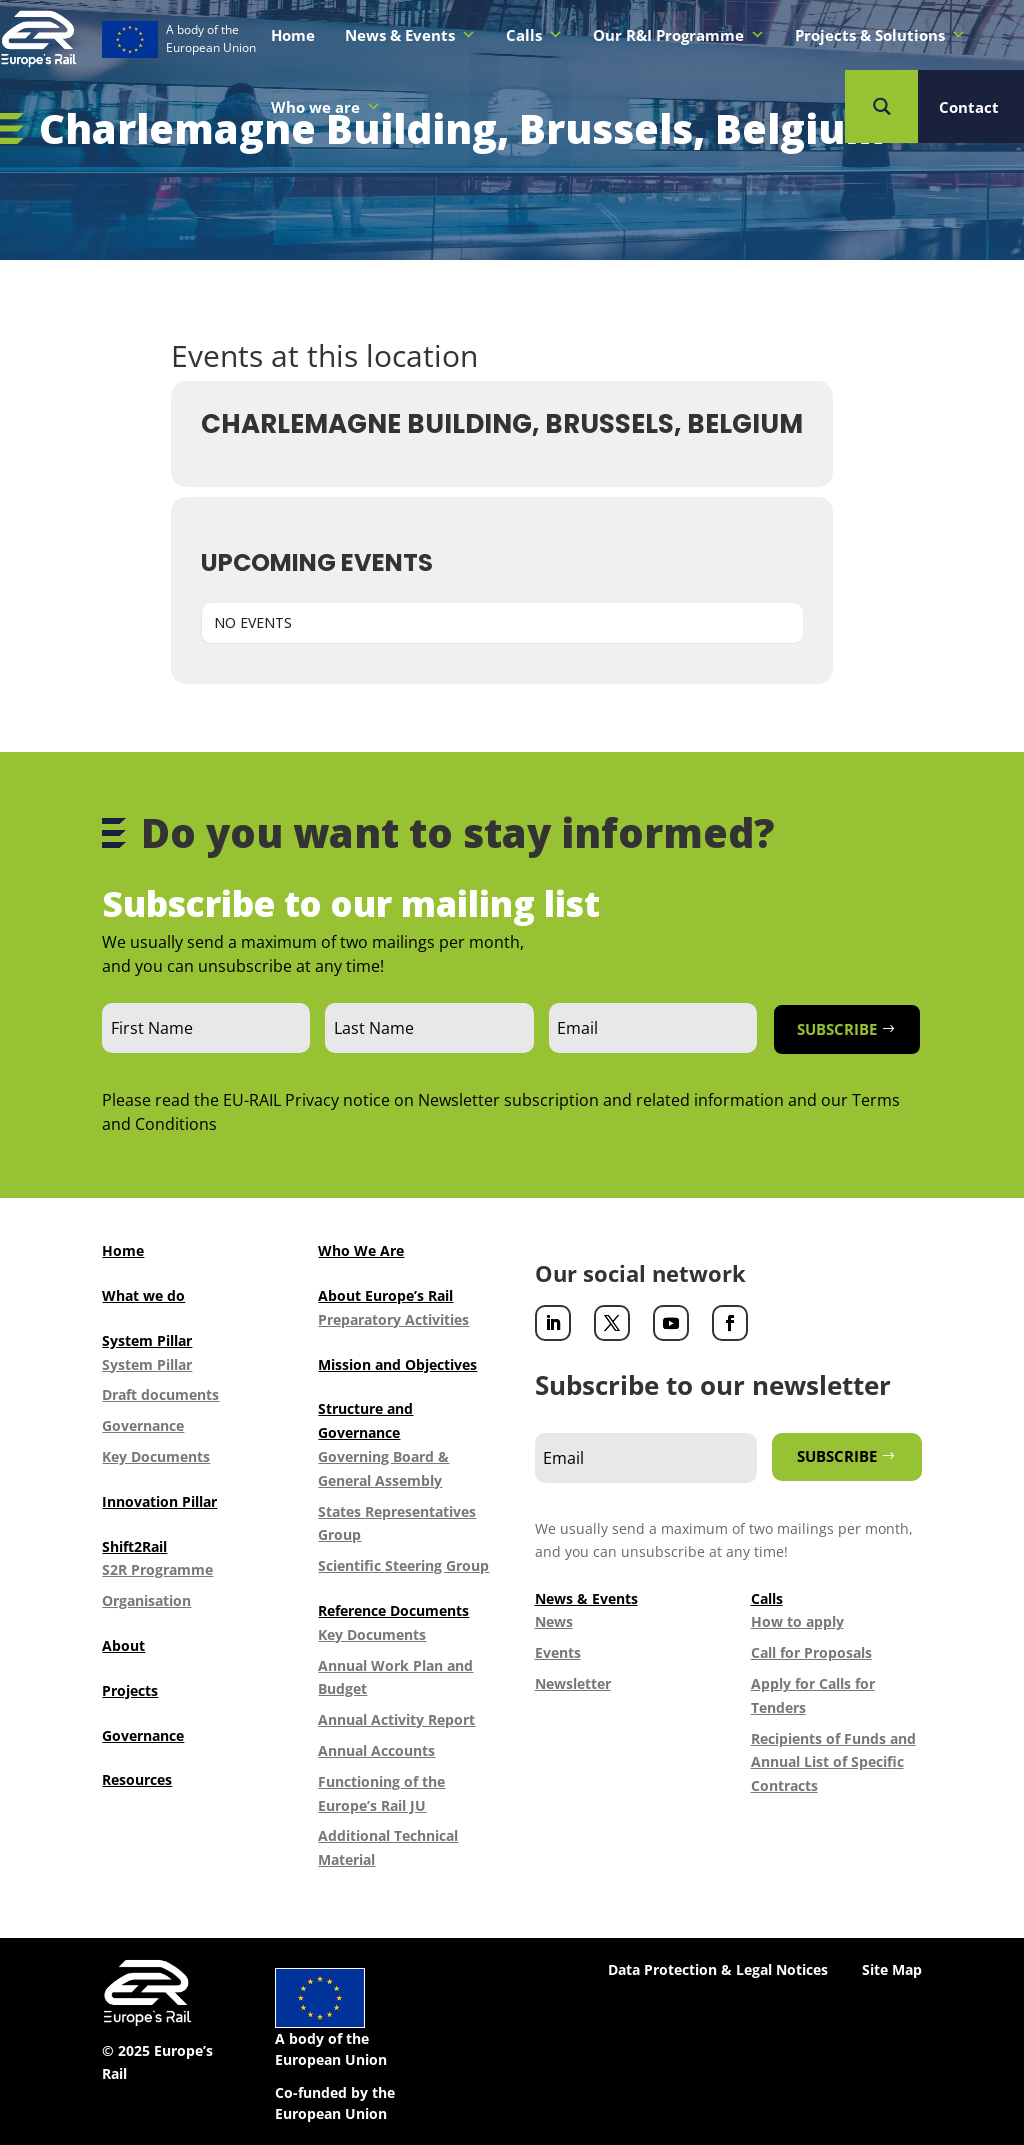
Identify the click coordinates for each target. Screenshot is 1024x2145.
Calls (534, 35)
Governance (143, 1425)
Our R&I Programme (679, 35)
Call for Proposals (811, 1652)
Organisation (146, 1600)
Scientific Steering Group (403, 1565)
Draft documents (160, 1394)
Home (293, 35)
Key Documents (156, 1456)
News (554, 1621)
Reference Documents (393, 1610)
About (123, 1645)
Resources (137, 1779)
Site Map (892, 1969)
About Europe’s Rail (385, 1295)
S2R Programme (157, 1569)
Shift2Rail (134, 1546)
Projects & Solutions (880, 35)
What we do (143, 1295)
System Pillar (147, 1340)
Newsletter (573, 1683)
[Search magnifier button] (881, 106)
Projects (130, 1690)
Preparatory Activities (393, 1319)
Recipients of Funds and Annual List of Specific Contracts (833, 1762)
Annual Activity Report (396, 1719)
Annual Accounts (376, 1750)
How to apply (797, 1621)
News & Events (410, 35)
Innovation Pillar (159, 1501)
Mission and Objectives (397, 1364)
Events (558, 1652)
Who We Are (361, 1250)
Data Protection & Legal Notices (718, 1969)
